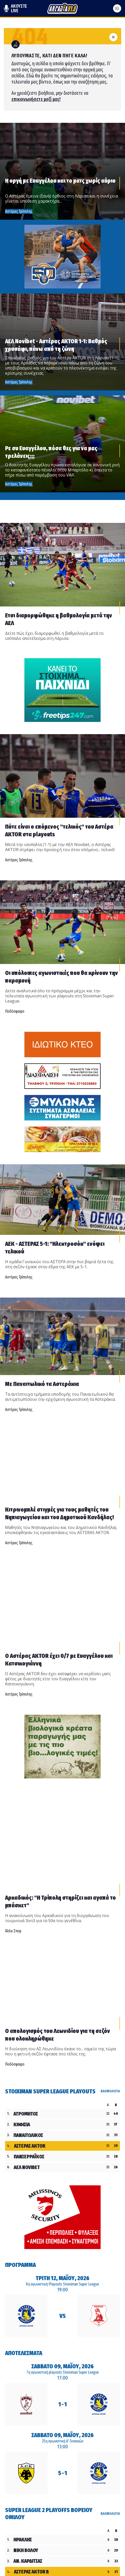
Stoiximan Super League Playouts (50, 2091)
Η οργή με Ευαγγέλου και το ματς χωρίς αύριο (60, 180)
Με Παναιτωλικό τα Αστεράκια (42, 1384)
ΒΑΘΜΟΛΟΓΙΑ (110, 2091)
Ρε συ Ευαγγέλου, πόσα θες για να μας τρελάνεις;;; (51, 452)
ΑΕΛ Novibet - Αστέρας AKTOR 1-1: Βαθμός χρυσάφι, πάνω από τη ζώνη (56, 345)
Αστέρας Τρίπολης (19, 382)
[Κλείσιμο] (113, 36)
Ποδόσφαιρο (14, 1011)
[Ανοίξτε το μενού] (117, 8)
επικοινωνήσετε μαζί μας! (35, 99)
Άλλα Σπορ (13, 1930)
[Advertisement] (62, 256)
